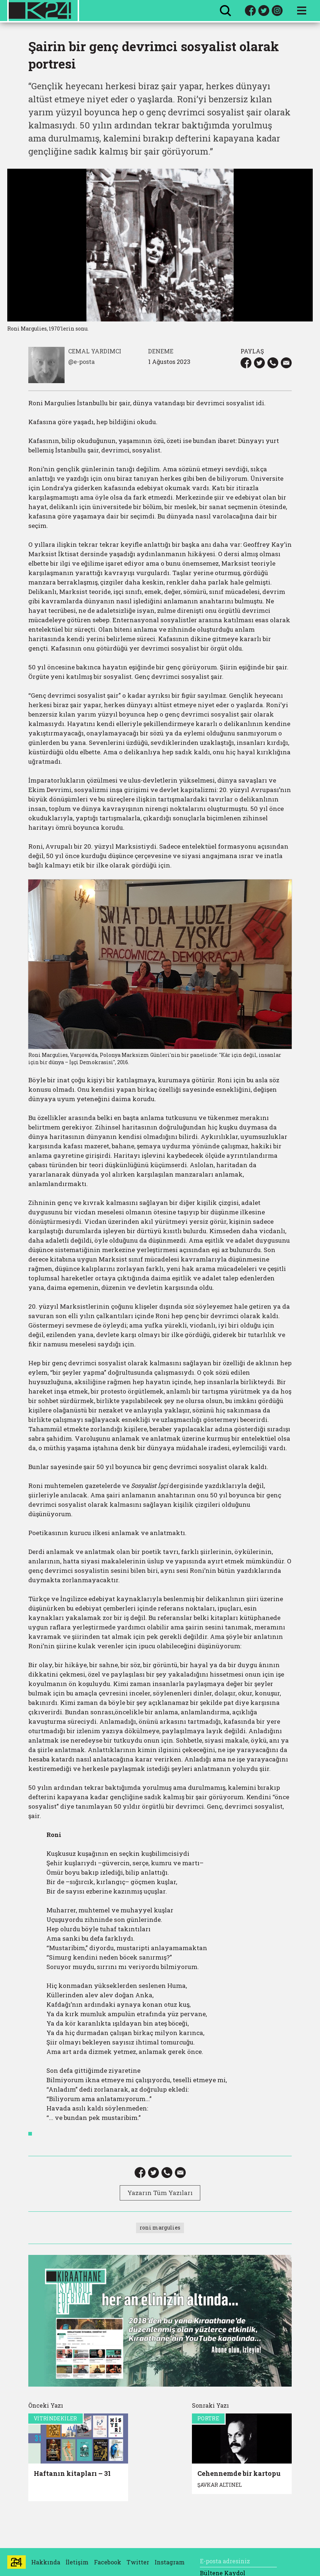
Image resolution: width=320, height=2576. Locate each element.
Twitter (138, 2562)
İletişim (77, 2562)
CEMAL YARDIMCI (94, 351)
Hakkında (45, 2562)
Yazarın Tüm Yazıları (160, 2193)
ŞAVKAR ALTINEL (219, 2484)
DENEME (160, 351)
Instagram (170, 2562)
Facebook (107, 2562)
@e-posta (81, 361)
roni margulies (160, 2227)
